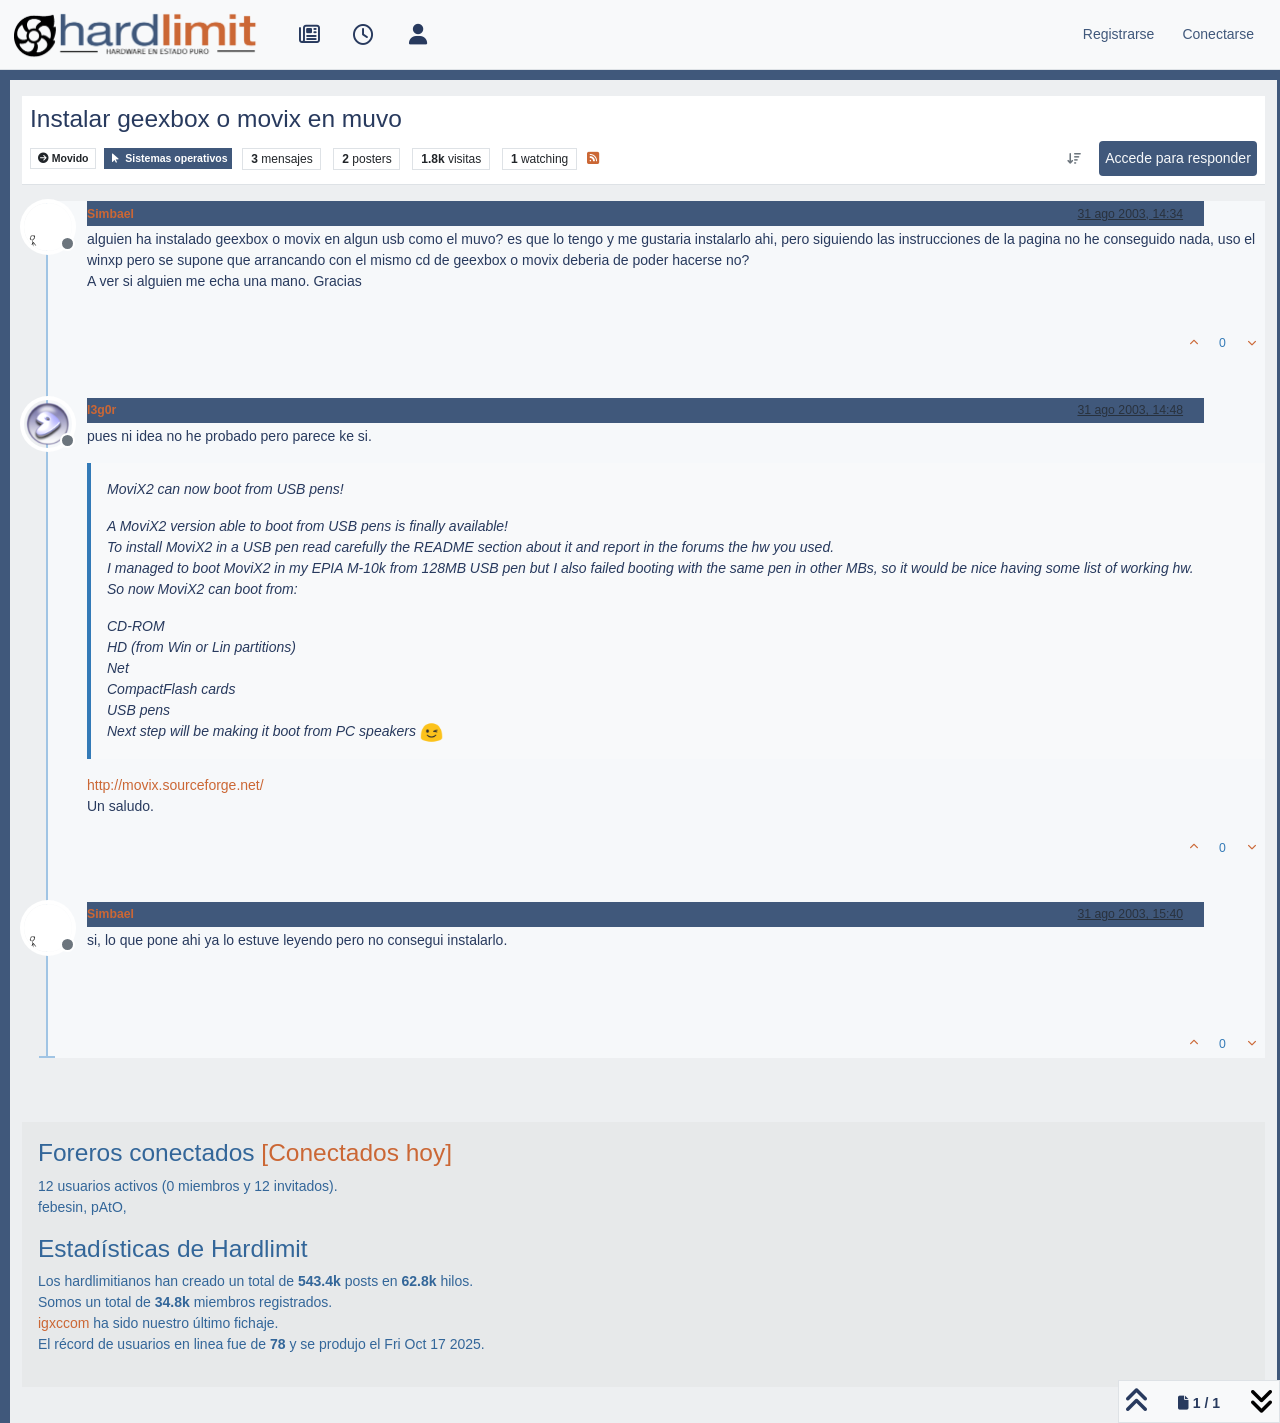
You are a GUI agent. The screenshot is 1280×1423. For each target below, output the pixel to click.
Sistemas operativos (168, 158)
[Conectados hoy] (356, 1152)
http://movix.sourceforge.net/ (175, 785)
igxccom (63, 1323)
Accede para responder (1178, 158)
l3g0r (101, 410)
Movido (63, 158)
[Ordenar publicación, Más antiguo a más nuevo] (1074, 159)
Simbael (110, 214)
